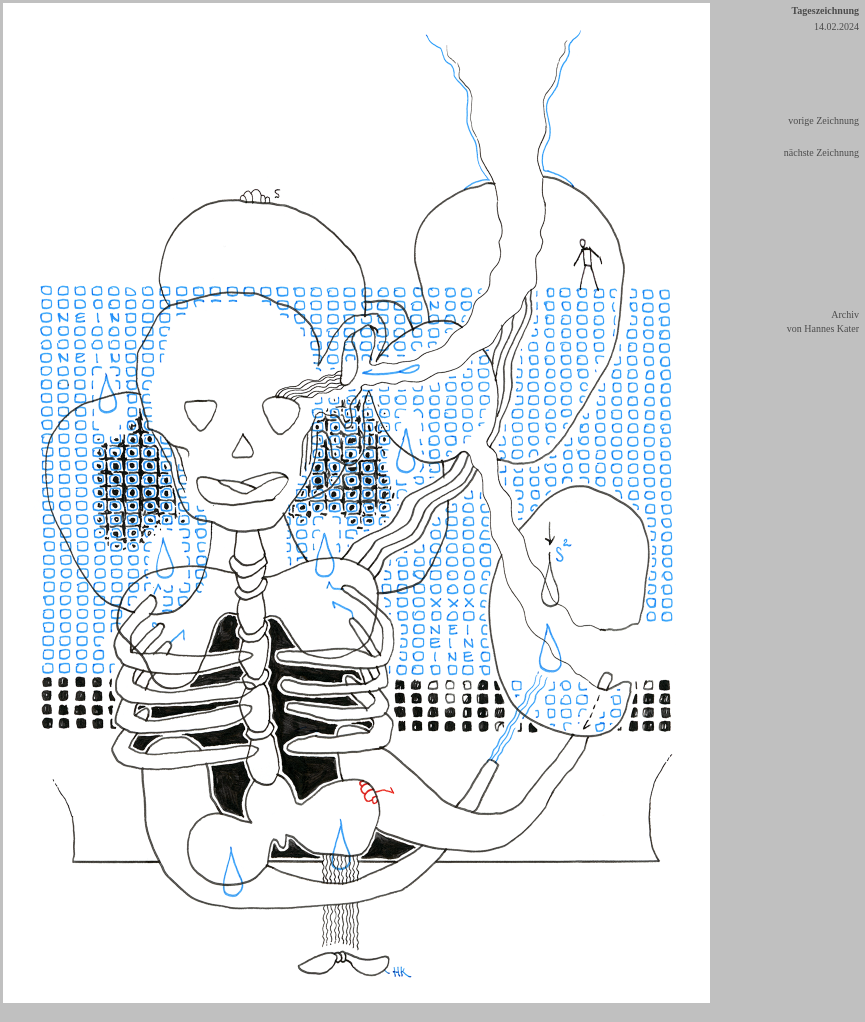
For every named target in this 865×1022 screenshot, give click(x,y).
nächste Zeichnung (821, 152)
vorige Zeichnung (823, 120)
